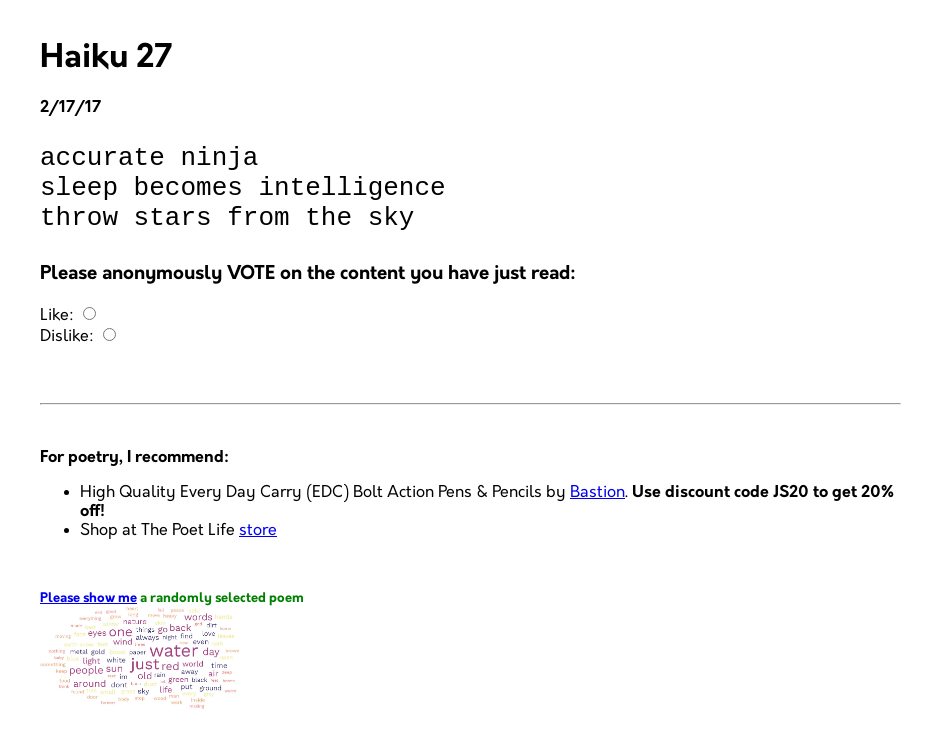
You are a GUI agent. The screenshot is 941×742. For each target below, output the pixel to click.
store (258, 548)
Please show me (88, 616)
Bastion (597, 510)
